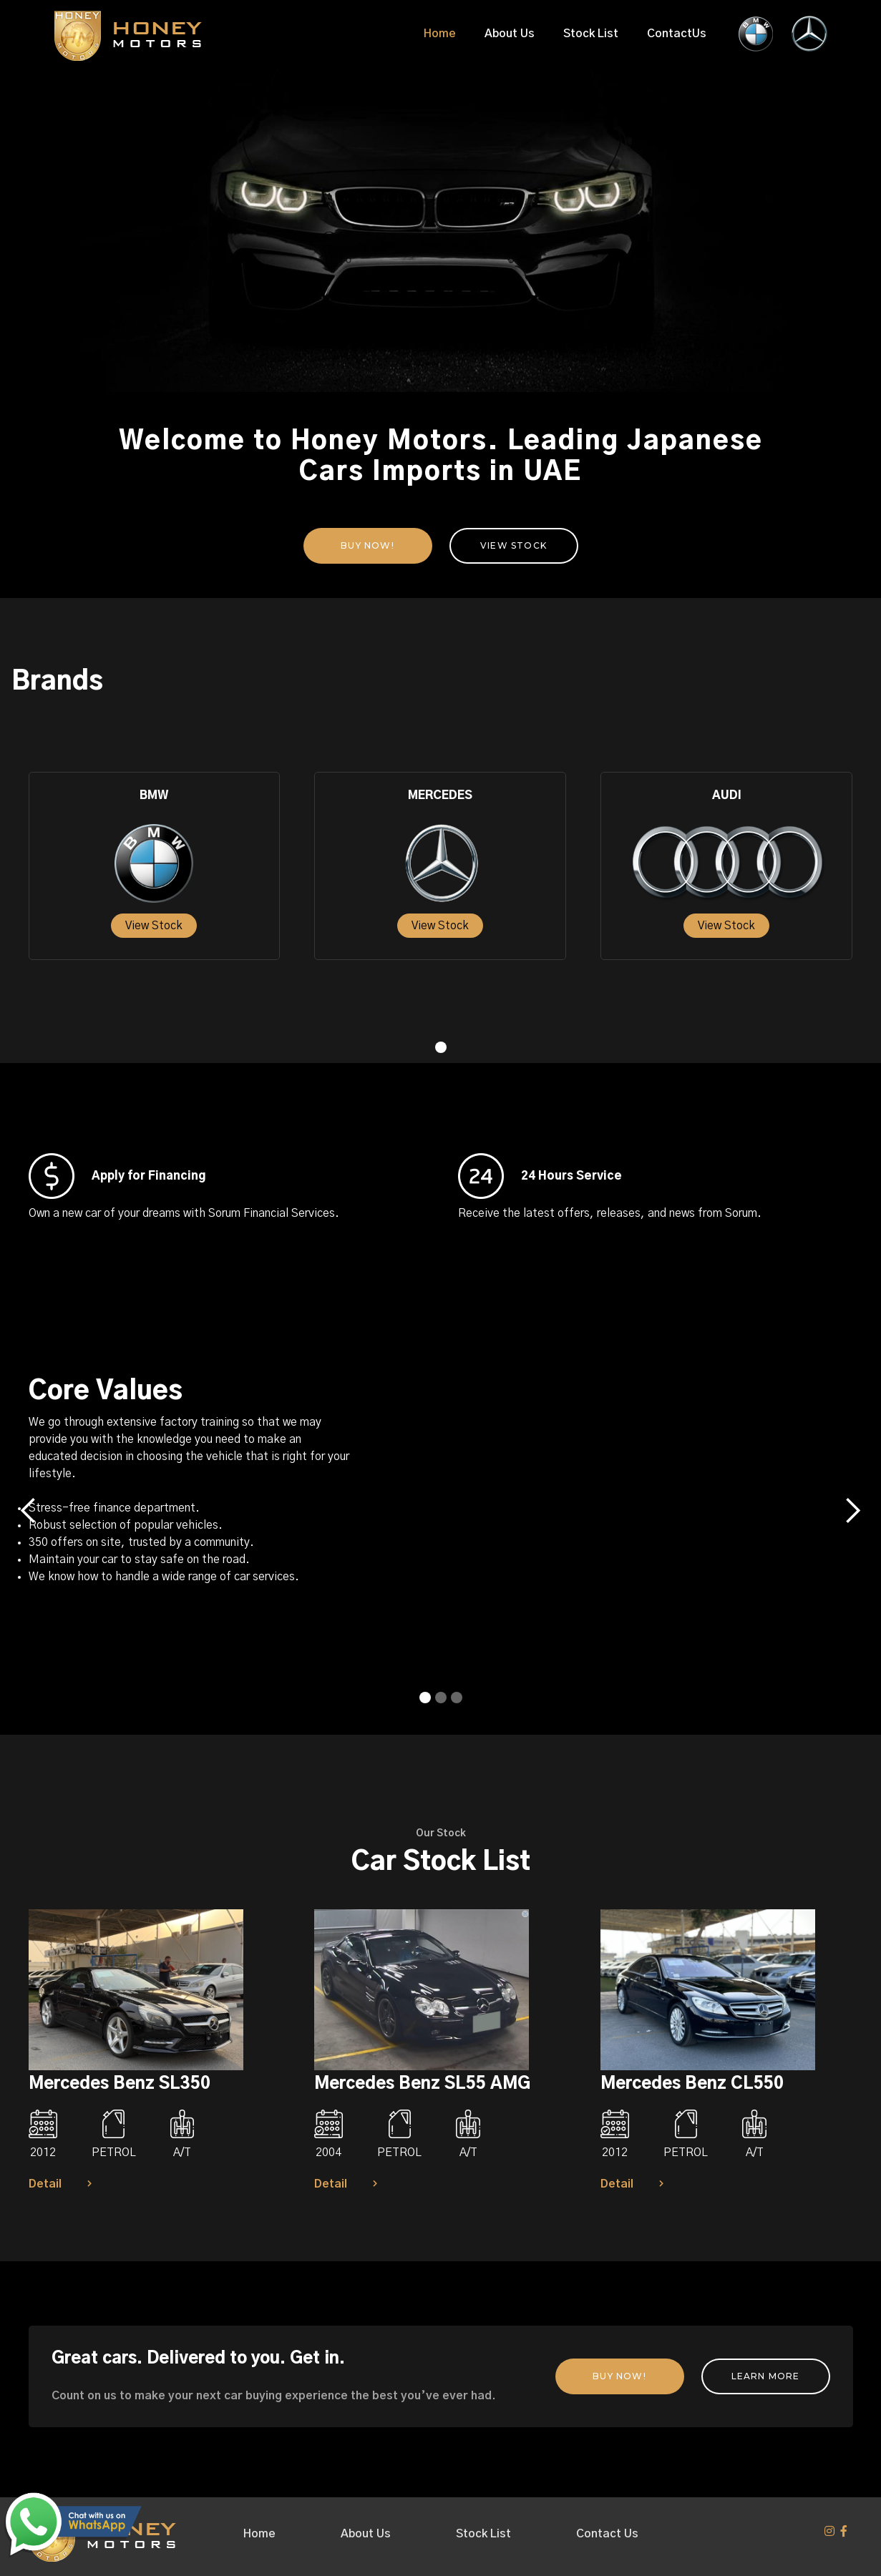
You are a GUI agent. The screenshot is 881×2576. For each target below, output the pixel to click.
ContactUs (676, 33)
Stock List (590, 33)
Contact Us (607, 2534)
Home (440, 33)
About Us (510, 33)
